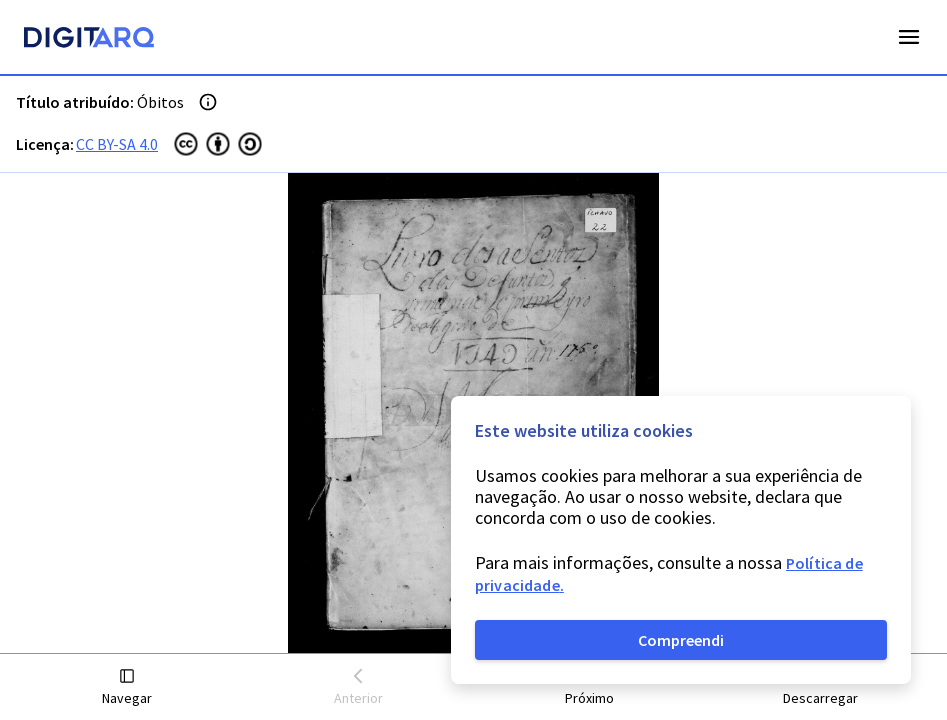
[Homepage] (89, 40)
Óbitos (160, 102)
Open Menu (909, 37)
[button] (127, 687)
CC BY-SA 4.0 (117, 144)
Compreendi (681, 640)
